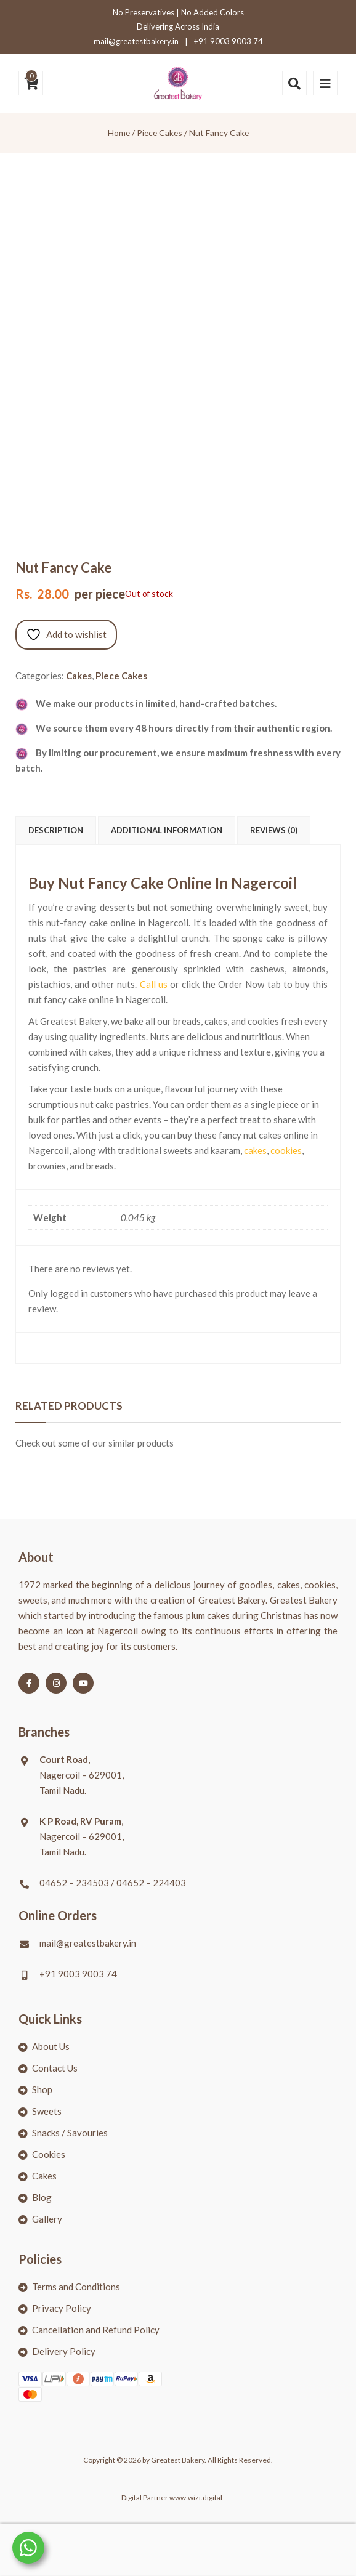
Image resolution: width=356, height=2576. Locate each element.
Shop (42, 2089)
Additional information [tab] (166, 830)
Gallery (47, 2218)
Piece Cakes (159, 132)
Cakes (79, 675)
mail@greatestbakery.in (136, 41)
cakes (255, 1150)
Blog (42, 2197)
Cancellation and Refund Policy (96, 2329)
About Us (51, 2046)
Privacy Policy (61, 2308)
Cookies (48, 2154)
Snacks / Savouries (70, 2132)
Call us (154, 984)
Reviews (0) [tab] (273, 830)
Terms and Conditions (76, 2286)
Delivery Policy (63, 2351)
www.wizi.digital (195, 2497)
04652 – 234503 (74, 1882)
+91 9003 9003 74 (228, 41)
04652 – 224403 (151, 1882)
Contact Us (55, 2067)
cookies (286, 1150)
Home (119, 132)
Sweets (47, 2111)
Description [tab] (55, 830)
